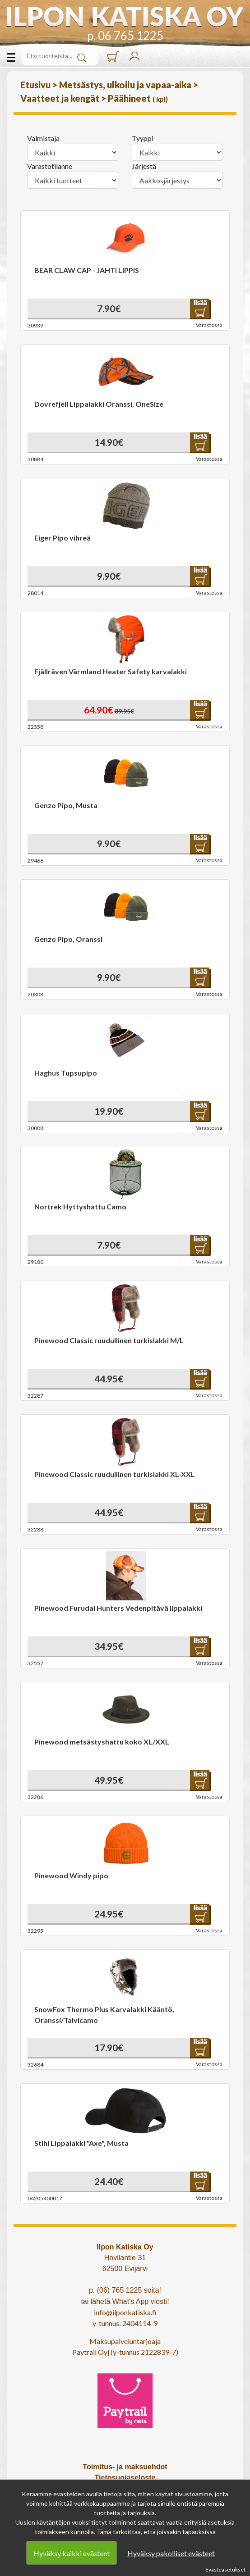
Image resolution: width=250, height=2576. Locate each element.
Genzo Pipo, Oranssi (68, 939)
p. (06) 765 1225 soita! (125, 2290)
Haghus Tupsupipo (65, 1072)
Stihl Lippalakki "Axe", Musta (81, 2143)
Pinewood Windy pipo (71, 1875)
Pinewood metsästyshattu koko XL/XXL (101, 1741)
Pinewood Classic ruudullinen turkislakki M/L (109, 1340)
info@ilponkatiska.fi (125, 2312)
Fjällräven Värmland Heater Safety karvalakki (110, 671)
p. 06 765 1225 (125, 35)
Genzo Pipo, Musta (65, 805)
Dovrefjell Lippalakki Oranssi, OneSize (98, 404)
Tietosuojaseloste (125, 2477)
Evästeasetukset (225, 2569)
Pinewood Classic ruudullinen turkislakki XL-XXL (114, 1474)
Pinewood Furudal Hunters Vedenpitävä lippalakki (118, 1608)
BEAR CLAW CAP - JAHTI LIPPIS (86, 270)
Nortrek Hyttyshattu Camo (80, 1206)
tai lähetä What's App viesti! (125, 2301)
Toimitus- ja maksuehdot (125, 2467)
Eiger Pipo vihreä (62, 537)
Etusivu (36, 84)
